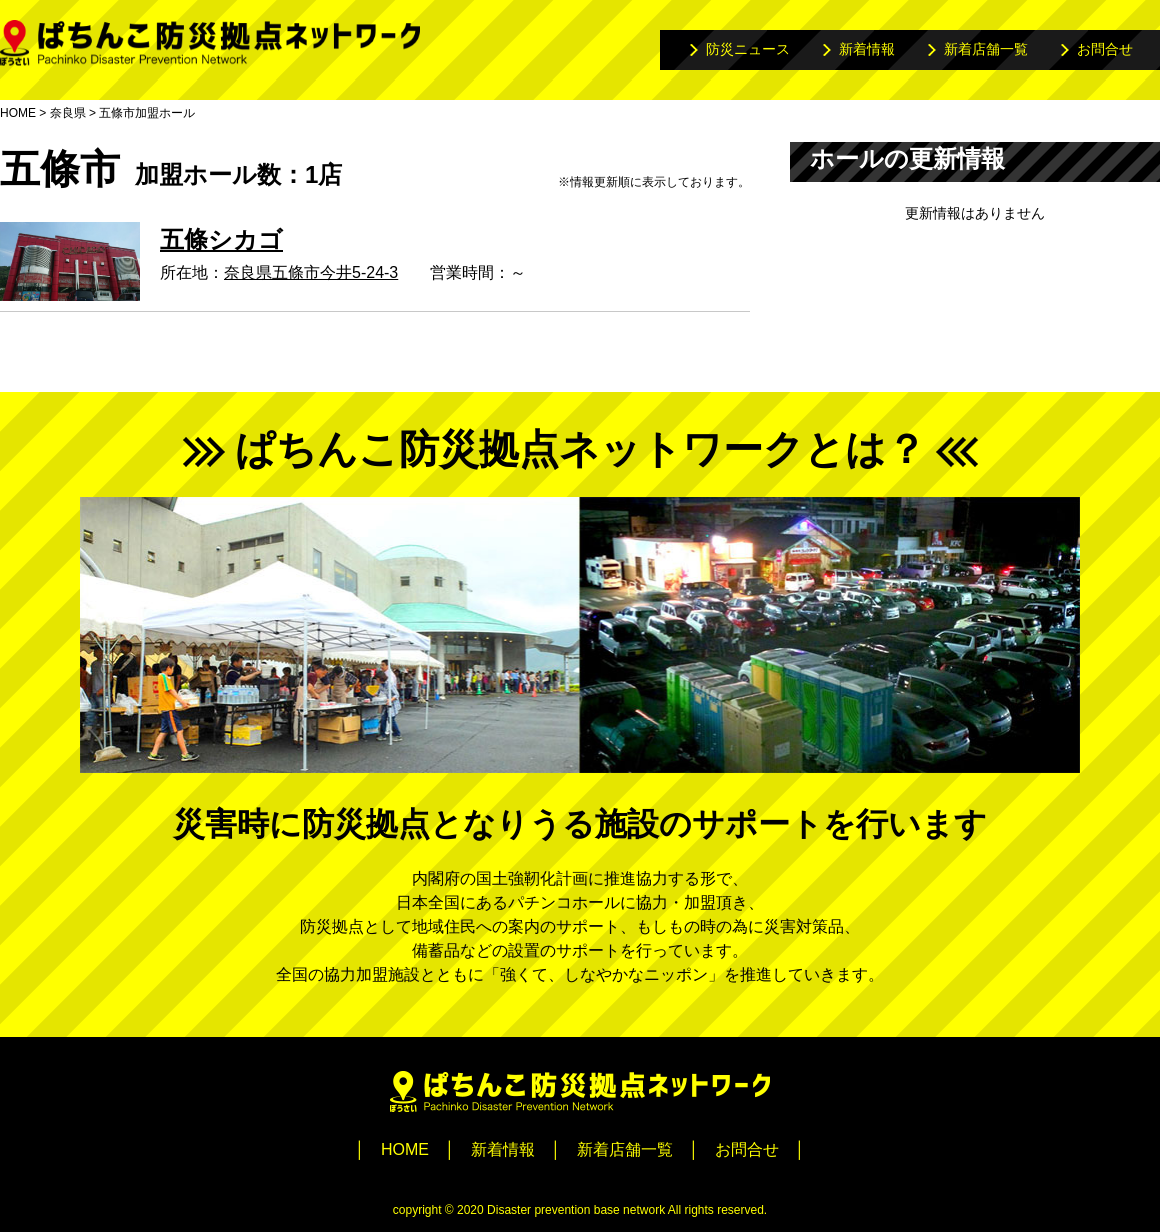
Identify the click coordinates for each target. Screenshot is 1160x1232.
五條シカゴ (221, 239)
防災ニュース (748, 49)
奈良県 (68, 113)
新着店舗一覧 (986, 49)
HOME (18, 113)
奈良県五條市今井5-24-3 (311, 272)
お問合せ (1105, 49)
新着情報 (867, 49)
